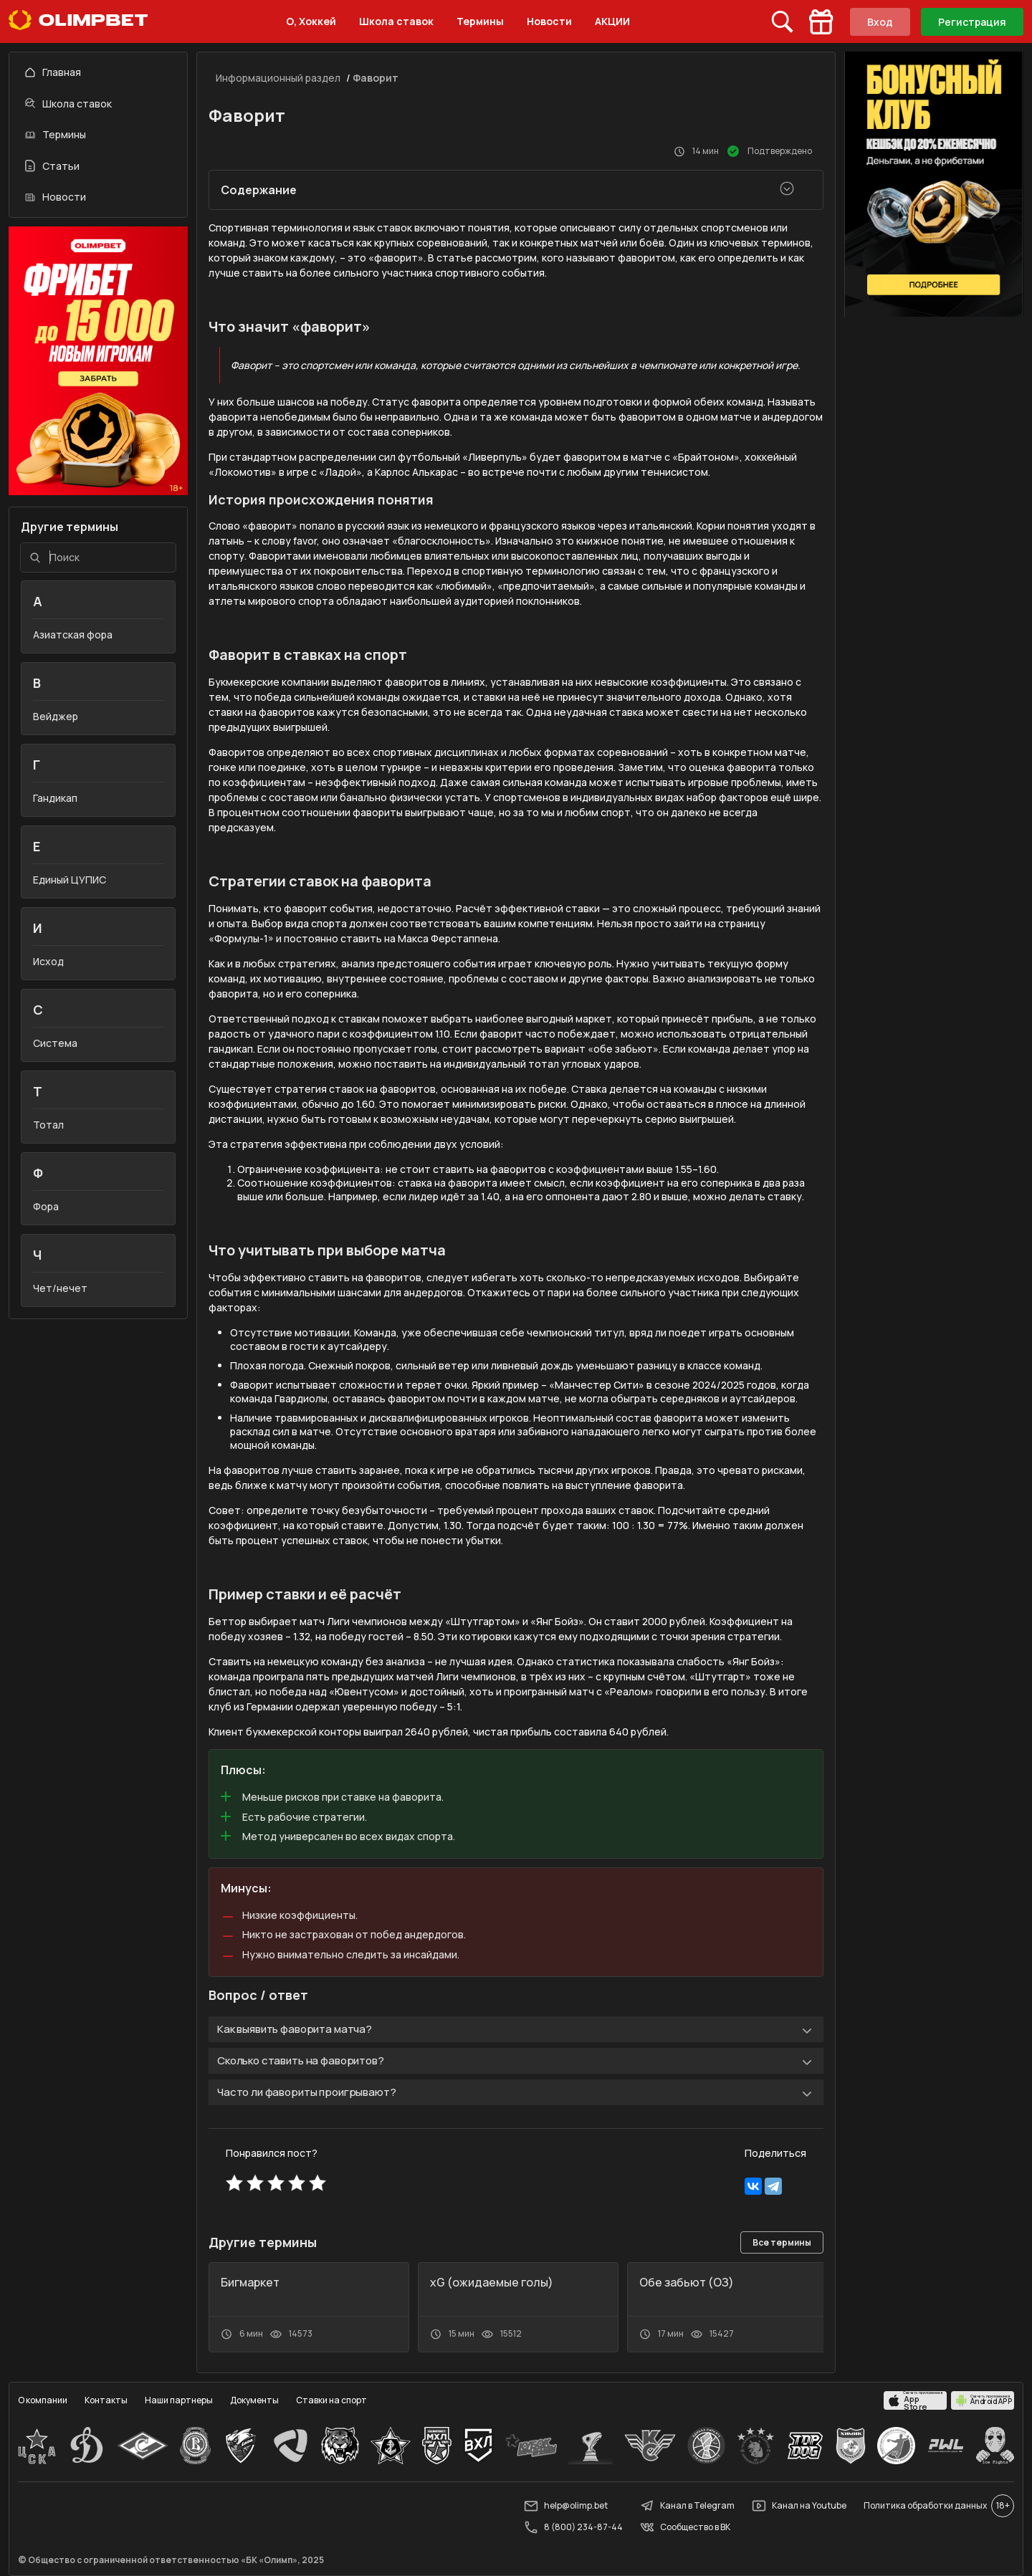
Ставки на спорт (331, 2400)
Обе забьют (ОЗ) (686, 2282)
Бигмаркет (250, 2282)
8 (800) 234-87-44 (573, 2527)
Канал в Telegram (687, 2505)
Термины (480, 21)
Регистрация (972, 22)
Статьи (52, 166)
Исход (48, 961)
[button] (709, 2243)
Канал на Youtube (799, 2505)
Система (55, 1043)
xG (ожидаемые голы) (491, 2282)
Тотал (48, 1124)
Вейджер (55, 716)
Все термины (781, 2242)
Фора (46, 1206)
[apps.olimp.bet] (915, 2400)
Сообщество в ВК (685, 2527)
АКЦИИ (612, 21)
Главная (53, 72)
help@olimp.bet (566, 2505)
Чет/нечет (60, 1288)
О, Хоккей (311, 21)
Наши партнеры (179, 2400)
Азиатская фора (73, 634)
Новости (549, 21)
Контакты (106, 2400)
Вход (880, 22)
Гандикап (55, 798)
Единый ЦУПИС (69, 879)
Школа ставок (396, 21)
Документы (254, 2400)
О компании (42, 2400)
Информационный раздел (278, 78)
